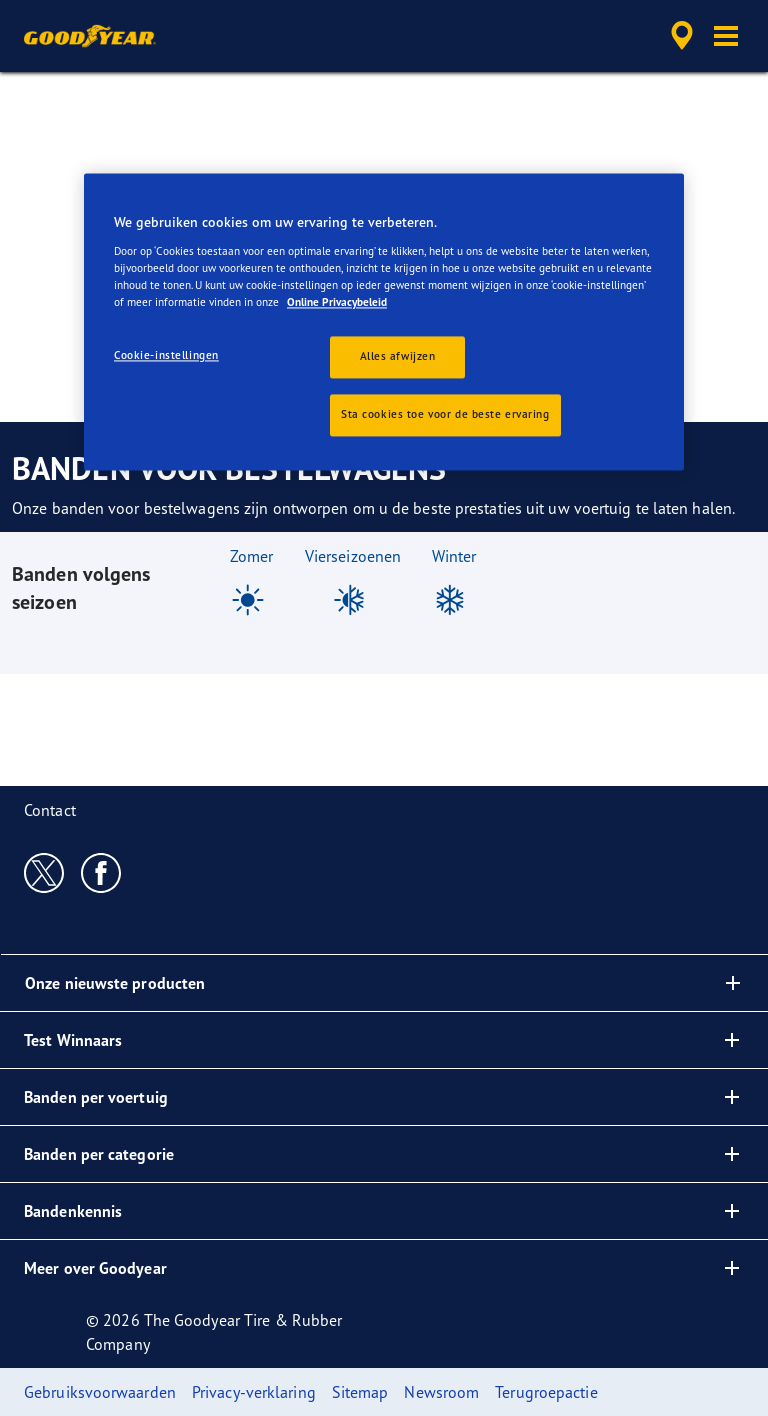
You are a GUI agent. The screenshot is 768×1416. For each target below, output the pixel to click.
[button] (726, 36)
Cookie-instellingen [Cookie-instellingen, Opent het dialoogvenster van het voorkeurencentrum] (166, 356)
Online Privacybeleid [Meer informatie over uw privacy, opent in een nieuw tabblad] (337, 303)
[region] (384, 322)
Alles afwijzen (398, 357)
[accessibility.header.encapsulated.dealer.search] (679, 36)
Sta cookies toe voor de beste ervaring (445, 415)
